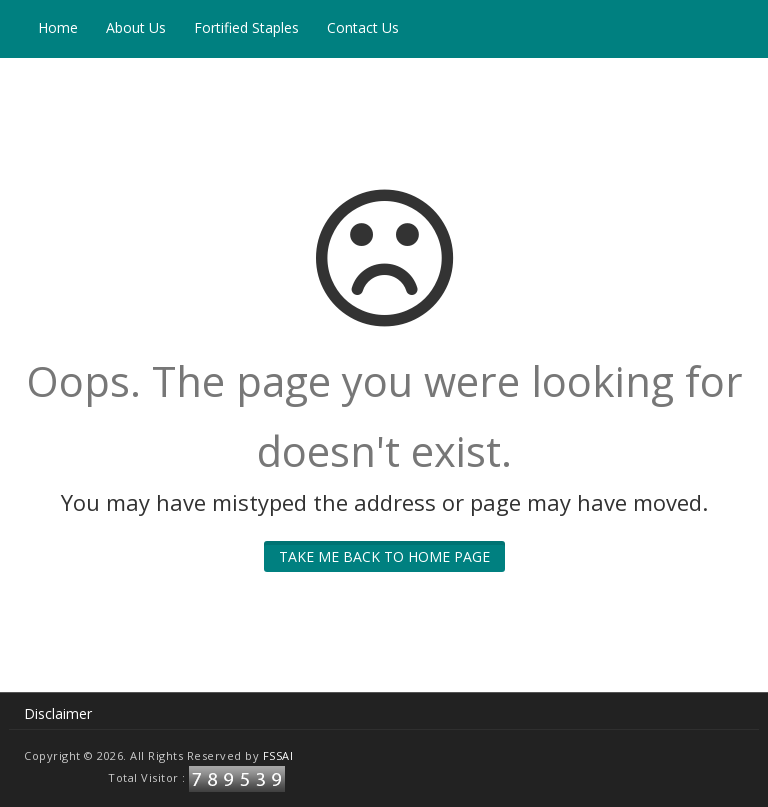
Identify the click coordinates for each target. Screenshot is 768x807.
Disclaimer (58, 713)
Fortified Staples (246, 27)
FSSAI (278, 755)
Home (58, 27)
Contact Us (363, 27)
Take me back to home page (384, 556)
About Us (136, 27)
